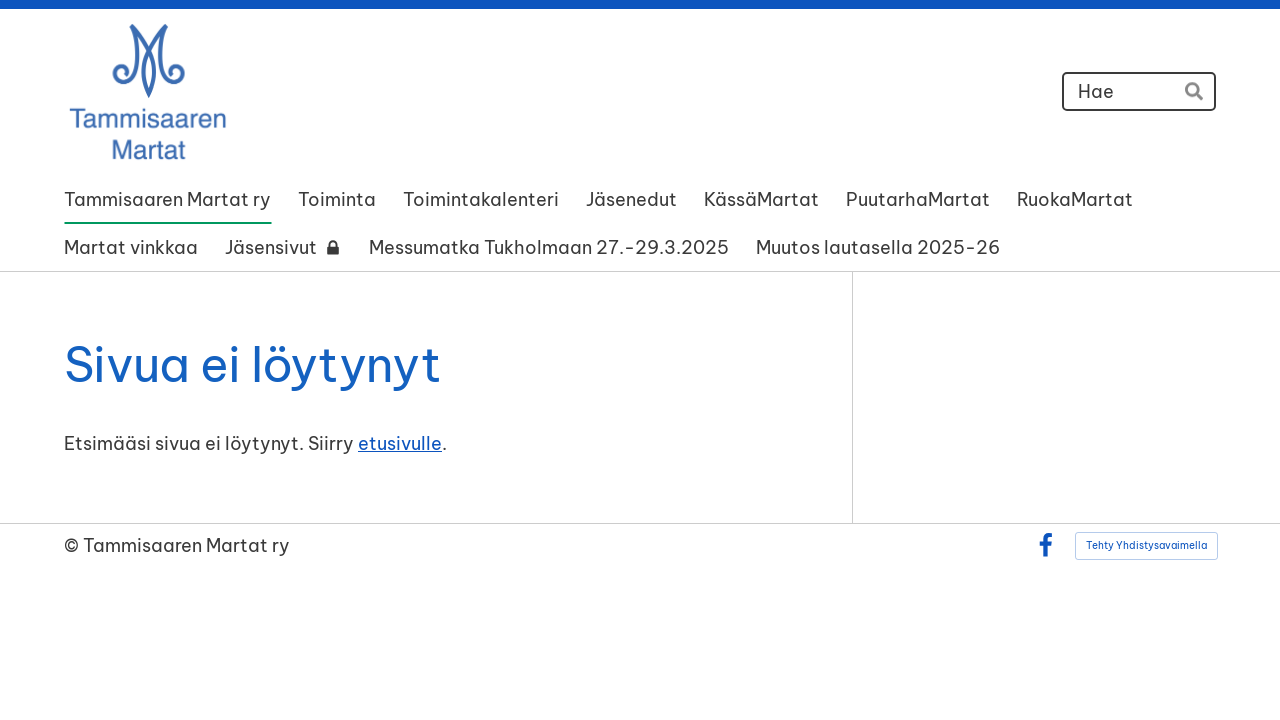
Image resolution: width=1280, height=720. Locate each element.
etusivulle (400, 443)
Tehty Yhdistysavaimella (1146, 545)
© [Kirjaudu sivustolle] (73, 545)
